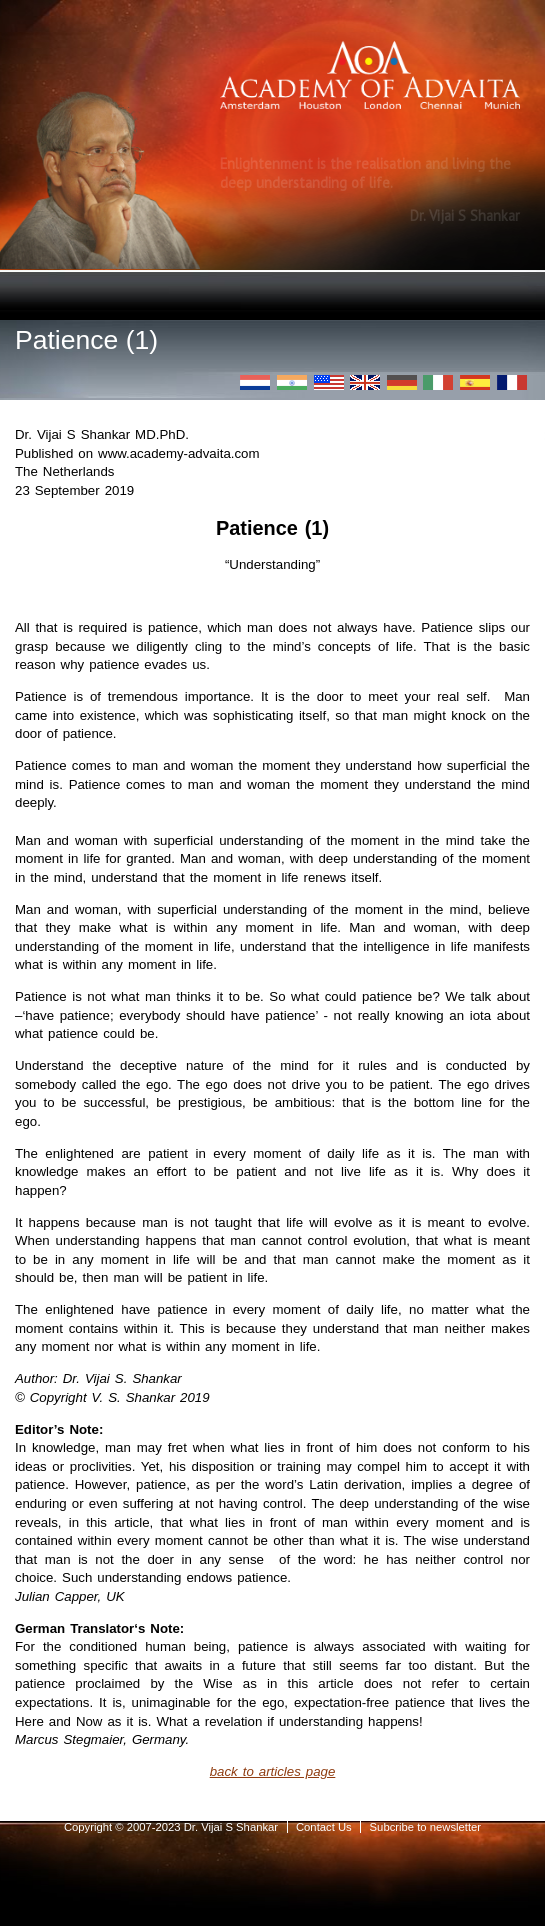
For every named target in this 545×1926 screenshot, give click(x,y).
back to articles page (273, 1771)
